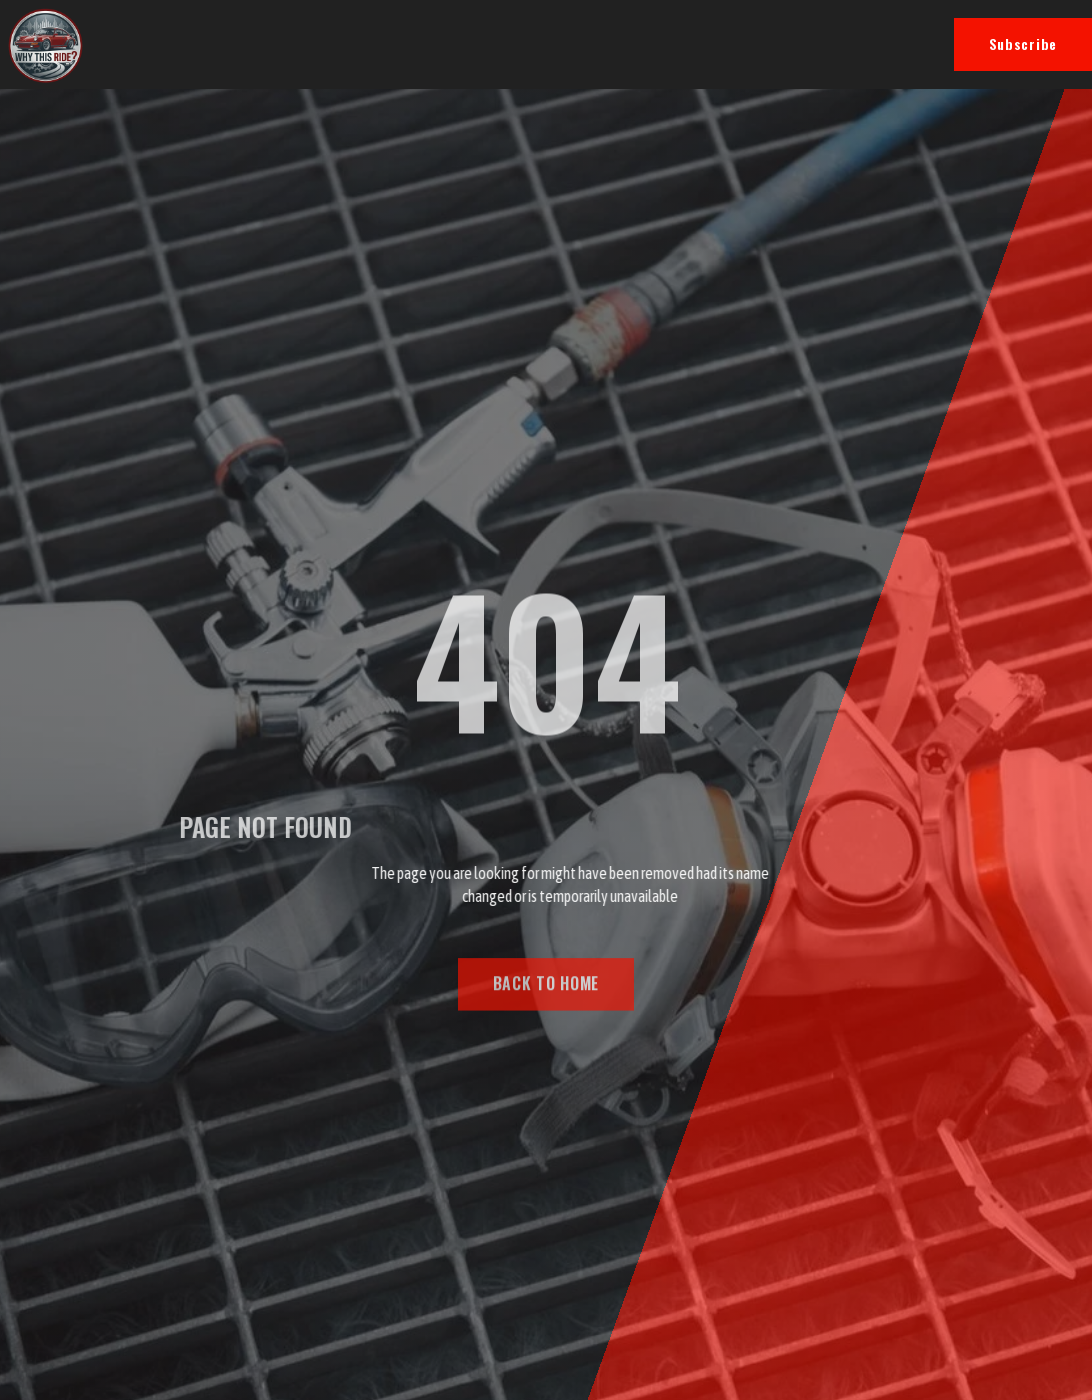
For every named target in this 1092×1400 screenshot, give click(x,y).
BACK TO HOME (546, 989)
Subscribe (1023, 43)
